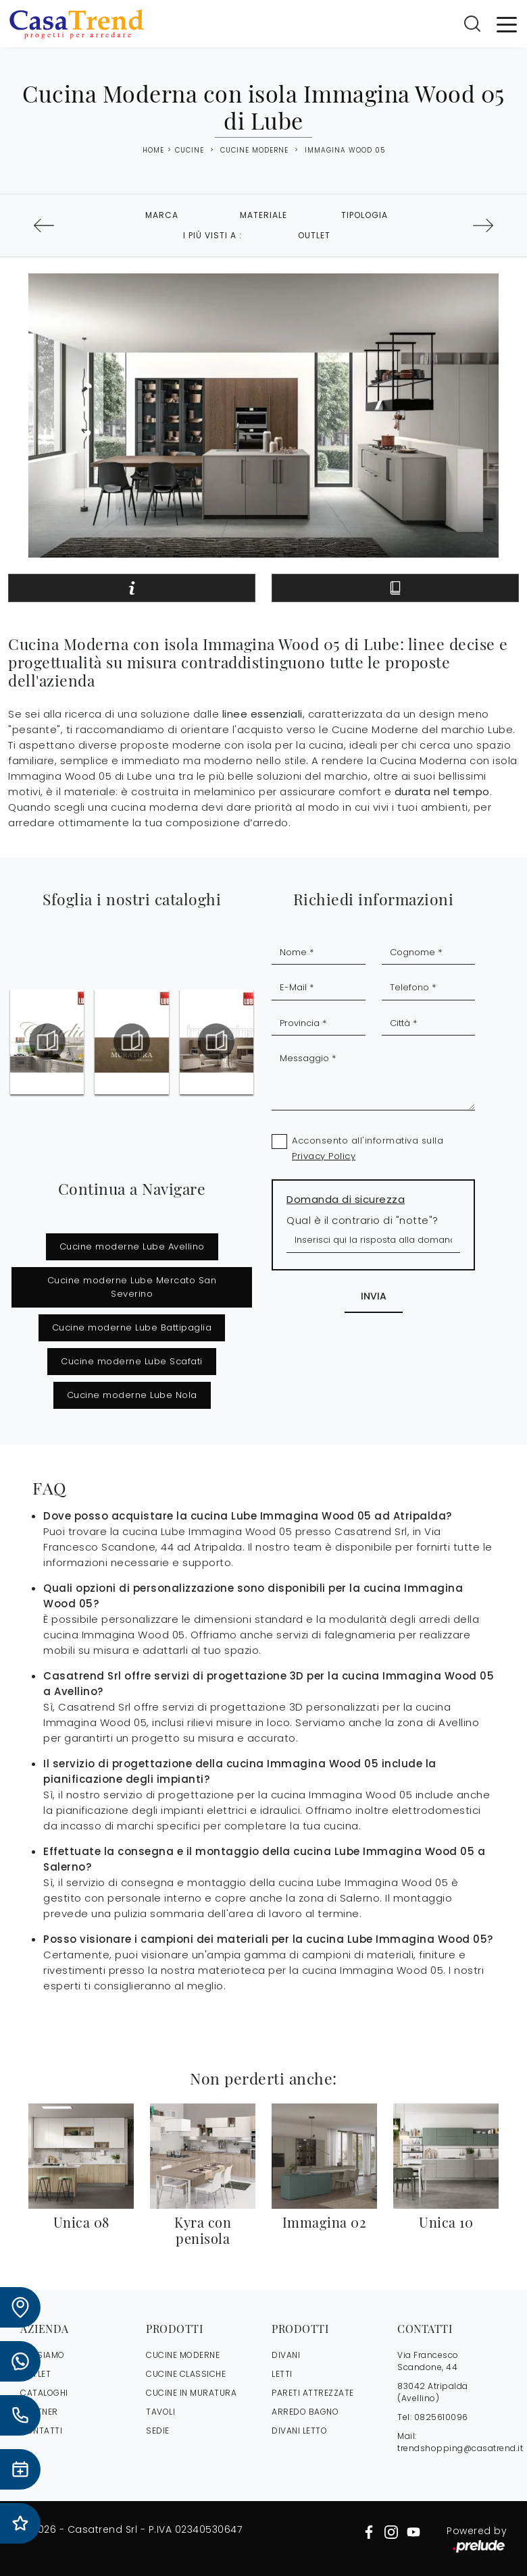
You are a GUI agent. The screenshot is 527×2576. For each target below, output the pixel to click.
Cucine (189, 150)
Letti (282, 2374)
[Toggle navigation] (507, 23)
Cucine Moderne (254, 150)
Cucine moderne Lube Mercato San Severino (132, 1287)
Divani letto (299, 2430)
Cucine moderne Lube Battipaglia (132, 1327)
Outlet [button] (314, 235)
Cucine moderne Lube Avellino (132, 1246)
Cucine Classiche (186, 2374)
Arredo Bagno (305, 2411)
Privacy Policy (323, 1156)
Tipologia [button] (364, 215)
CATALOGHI (44, 2392)
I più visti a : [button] (212, 235)
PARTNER (39, 2411)
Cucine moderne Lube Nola (132, 1395)
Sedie (158, 2430)
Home (153, 150)
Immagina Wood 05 (345, 150)
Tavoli (160, 2411)
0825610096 (441, 2417)
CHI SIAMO (42, 2355)
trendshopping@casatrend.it (460, 2448)
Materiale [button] (263, 215)
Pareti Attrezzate (313, 2392)
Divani (286, 2355)
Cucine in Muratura (191, 2392)
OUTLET (35, 2374)
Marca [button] (161, 215)
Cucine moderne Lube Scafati (132, 1361)
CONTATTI (41, 2430)
